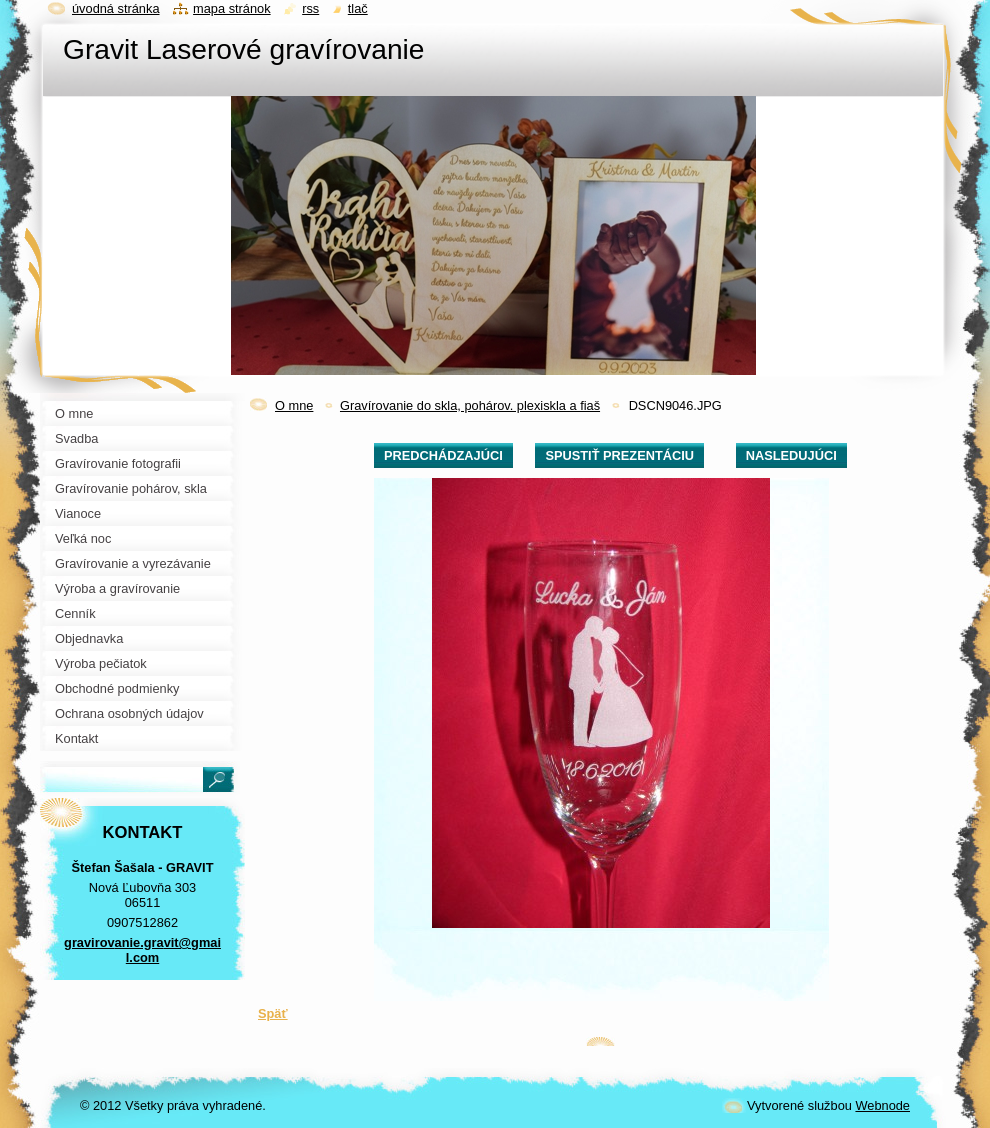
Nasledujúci (791, 455)
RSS (310, 8)
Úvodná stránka (116, 8)
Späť (273, 1013)
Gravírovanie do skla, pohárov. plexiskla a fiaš (470, 405)
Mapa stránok (232, 8)
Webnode (882, 1105)
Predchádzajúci (443, 455)
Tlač (358, 8)
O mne (294, 405)
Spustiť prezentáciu (619, 455)
